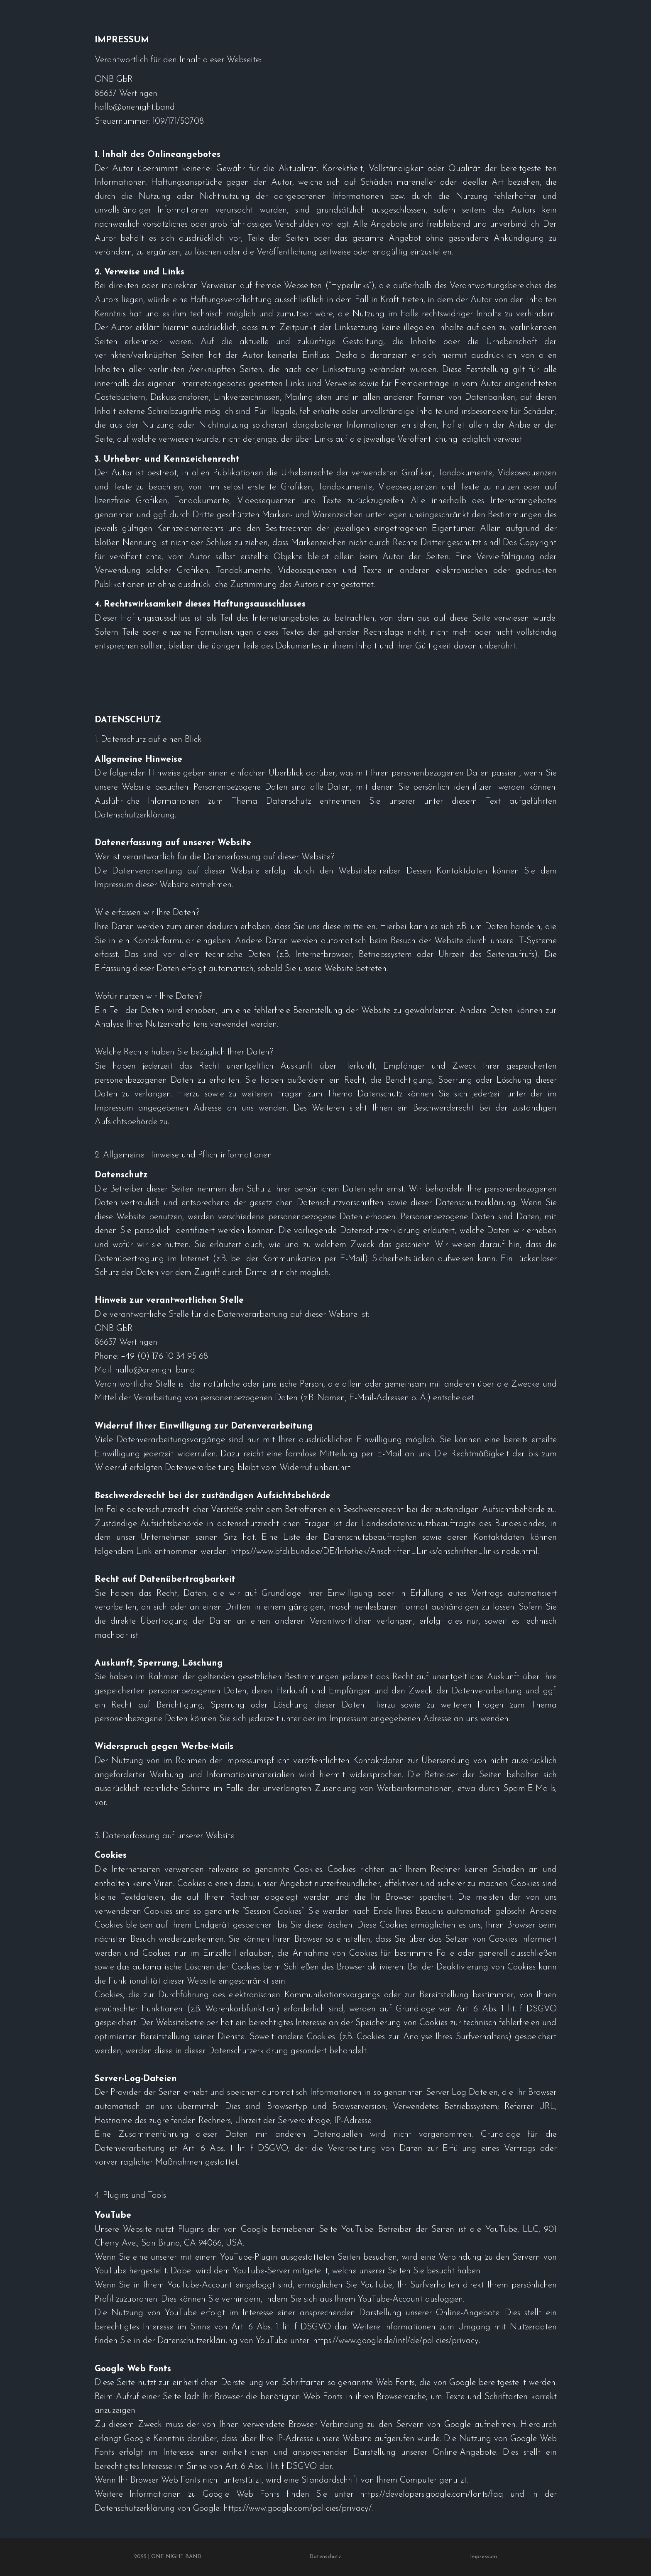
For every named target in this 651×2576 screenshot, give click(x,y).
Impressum (483, 2556)
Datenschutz (325, 2556)
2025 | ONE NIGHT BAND (167, 2556)
